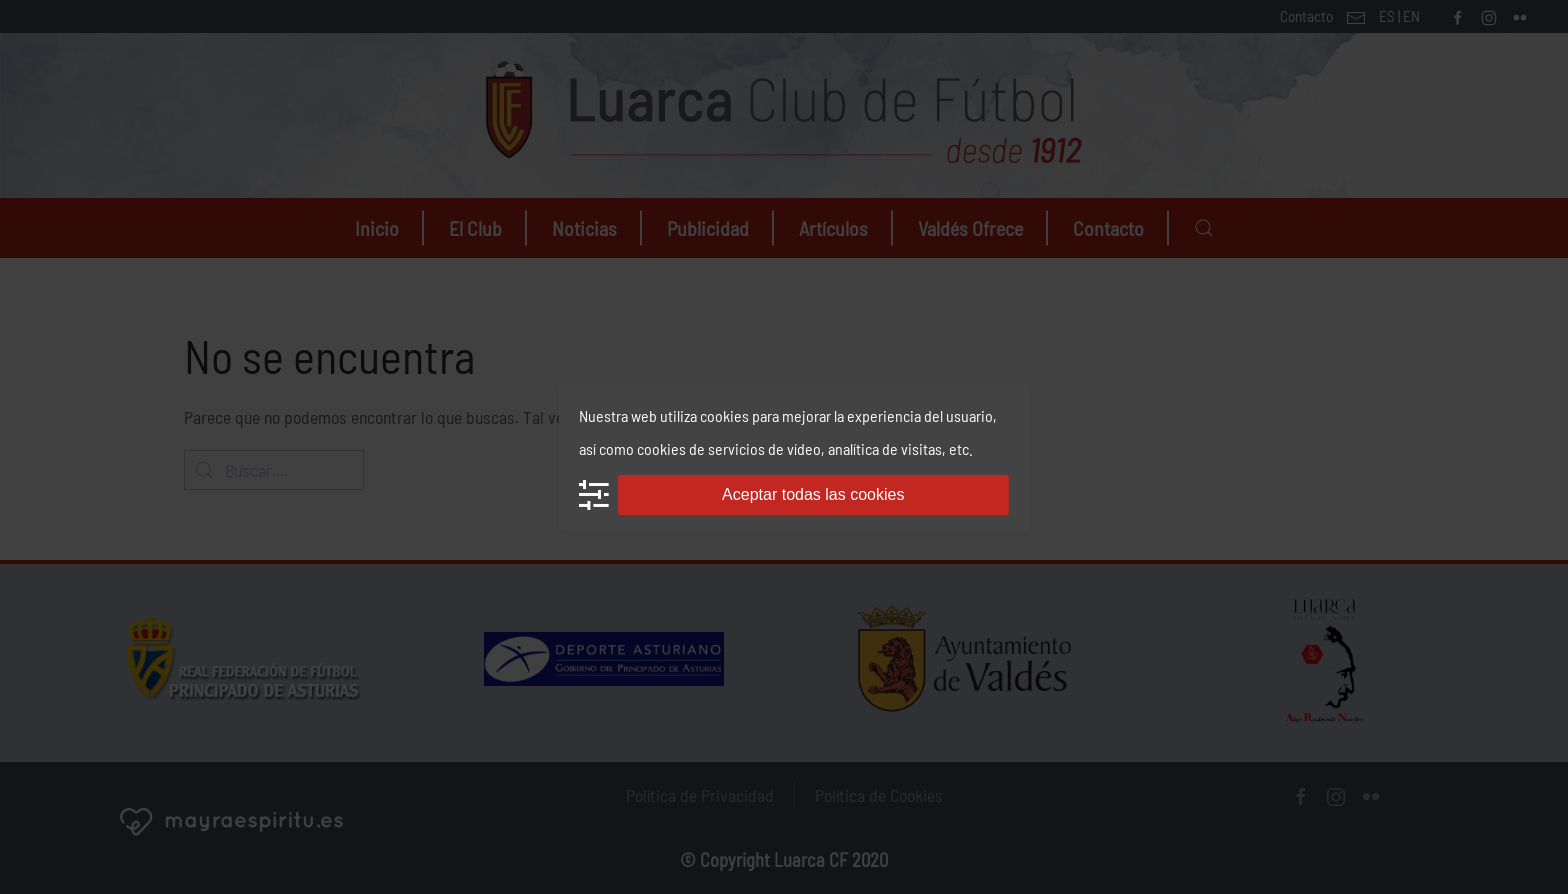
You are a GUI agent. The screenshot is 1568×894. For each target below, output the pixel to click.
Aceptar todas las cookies (813, 494)
